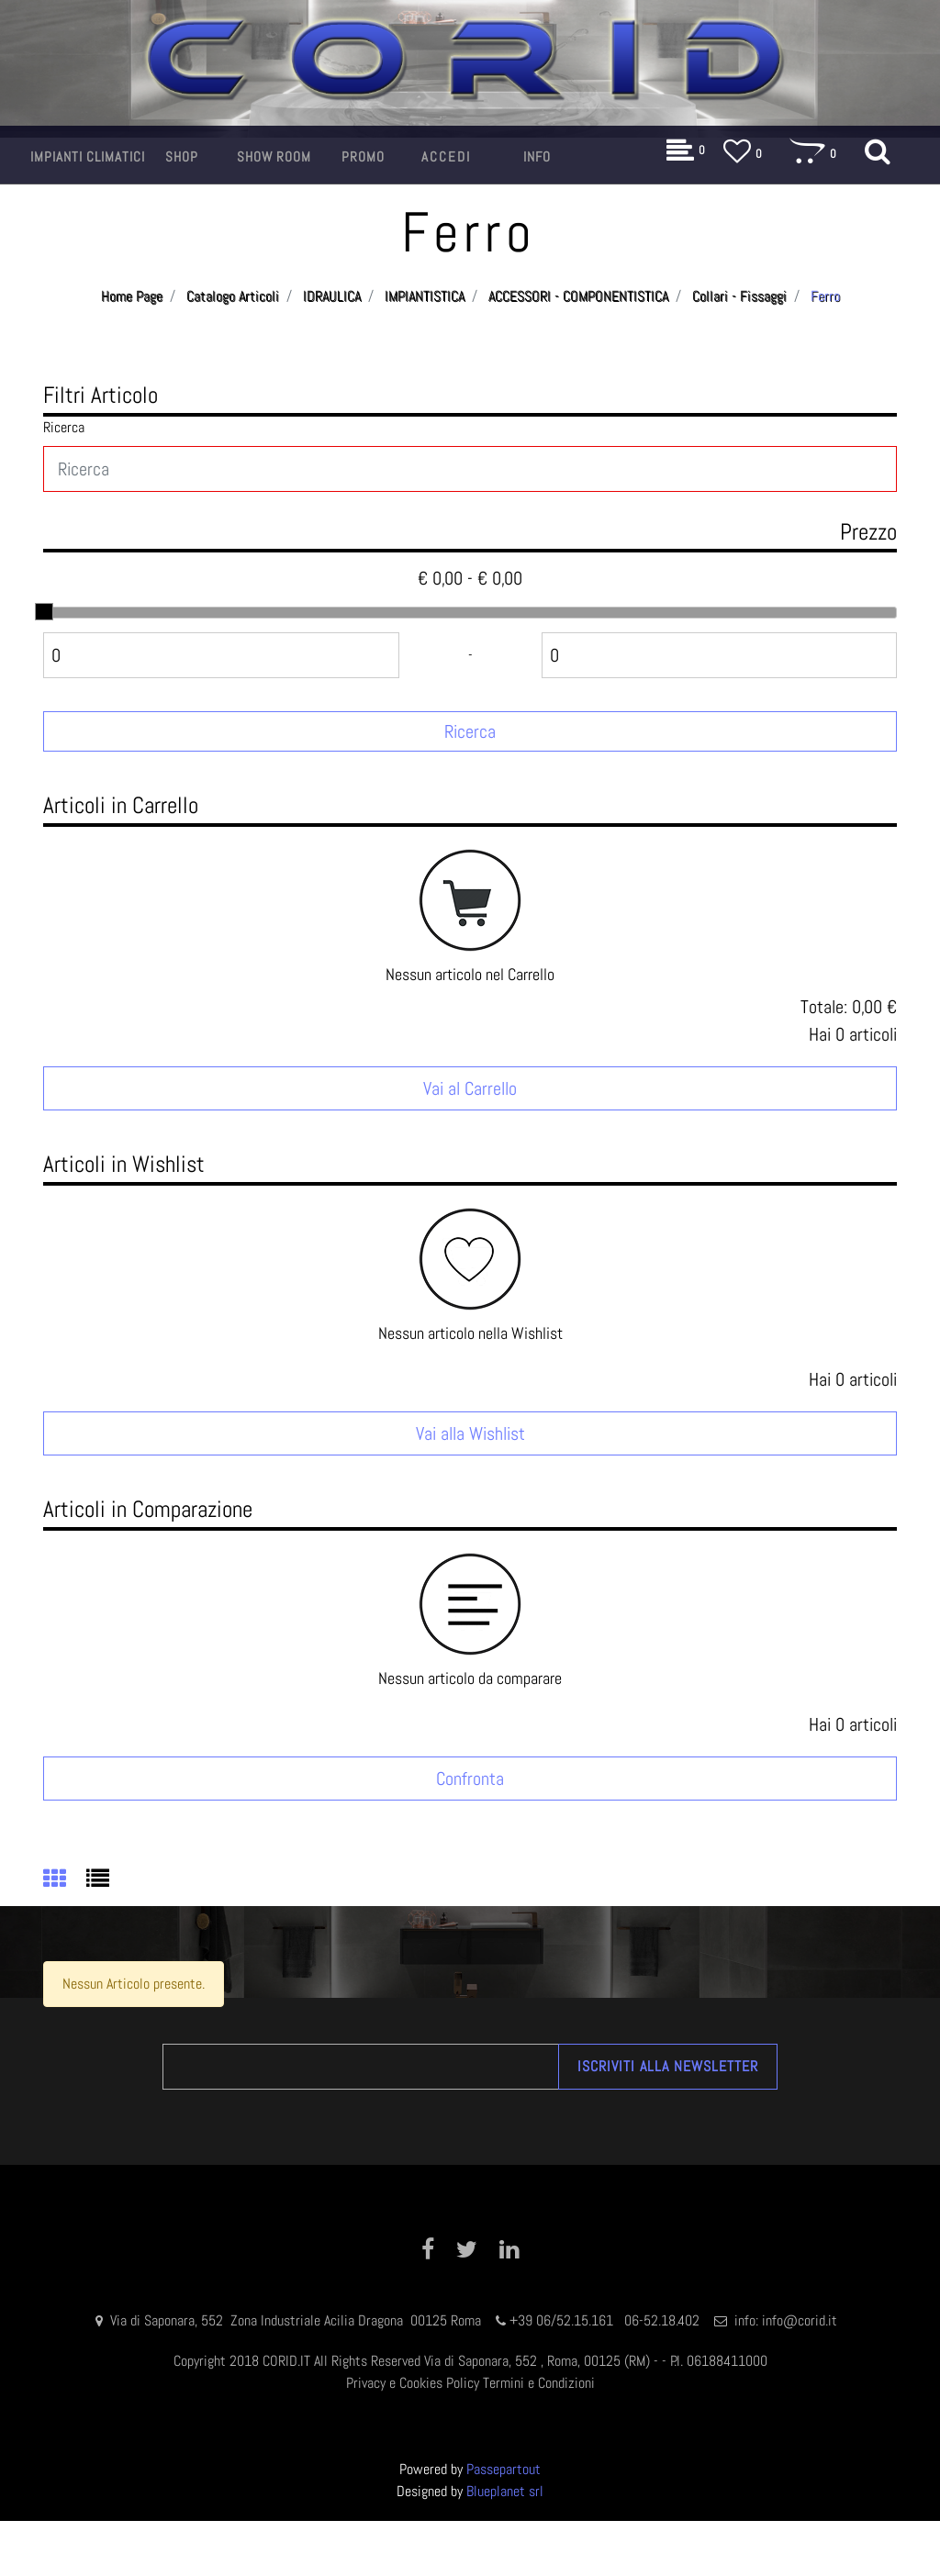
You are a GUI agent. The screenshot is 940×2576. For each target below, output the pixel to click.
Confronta (470, 1778)
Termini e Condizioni (539, 2382)
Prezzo (868, 532)
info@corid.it (799, 2320)
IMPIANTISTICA (424, 296)
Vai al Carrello (470, 1088)
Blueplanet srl (504, 2491)
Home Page (131, 296)
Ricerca (63, 427)
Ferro (825, 296)
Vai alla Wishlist (470, 1433)
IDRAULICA (332, 296)
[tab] (64, 1880)
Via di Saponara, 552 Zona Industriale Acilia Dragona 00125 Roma (297, 2320)
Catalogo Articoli (232, 296)
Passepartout (503, 2469)
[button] (87, 157)
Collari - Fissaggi (739, 296)
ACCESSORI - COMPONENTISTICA (578, 296)
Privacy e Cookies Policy (412, 2382)
